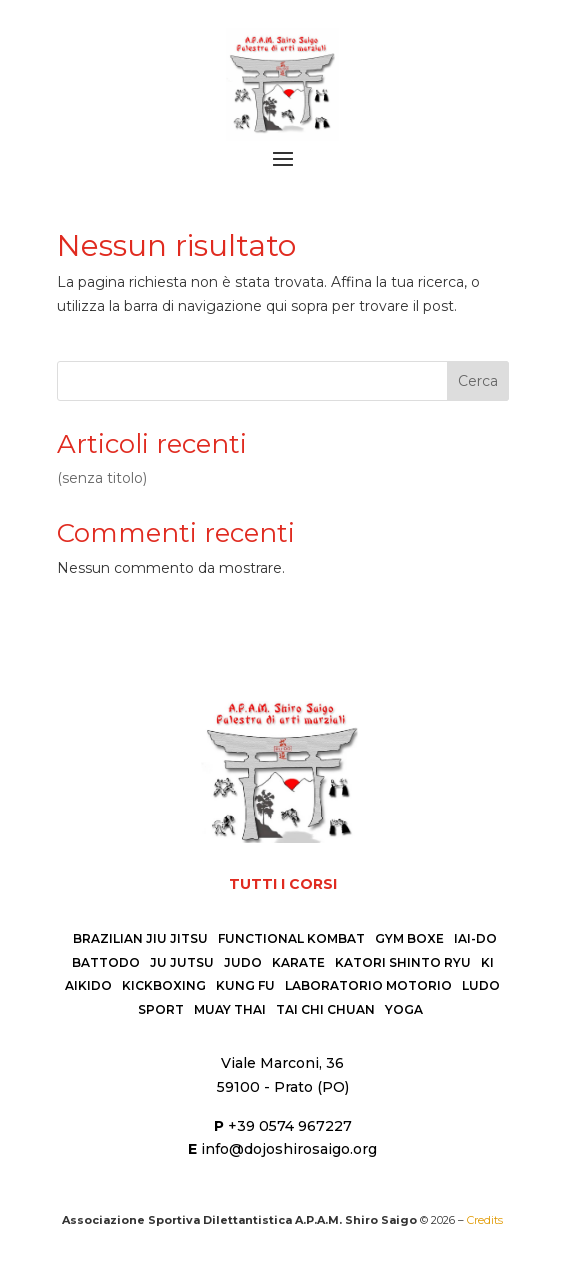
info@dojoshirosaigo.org (289, 1149)
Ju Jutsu (182, 962)
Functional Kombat (291, 938)
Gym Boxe (409, 938)
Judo (243, 962)
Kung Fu (245, 985)
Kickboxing (164, 985)
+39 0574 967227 (290, 1126)
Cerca (478, 381)
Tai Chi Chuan (325, 1009)
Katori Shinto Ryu (403, 962)
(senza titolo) (102, 478)
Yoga (404, 1009)
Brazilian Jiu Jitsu (140, 938)
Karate (298, 962)
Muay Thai (230, 1009)
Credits (485, 1220)
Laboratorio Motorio (368, 985)
